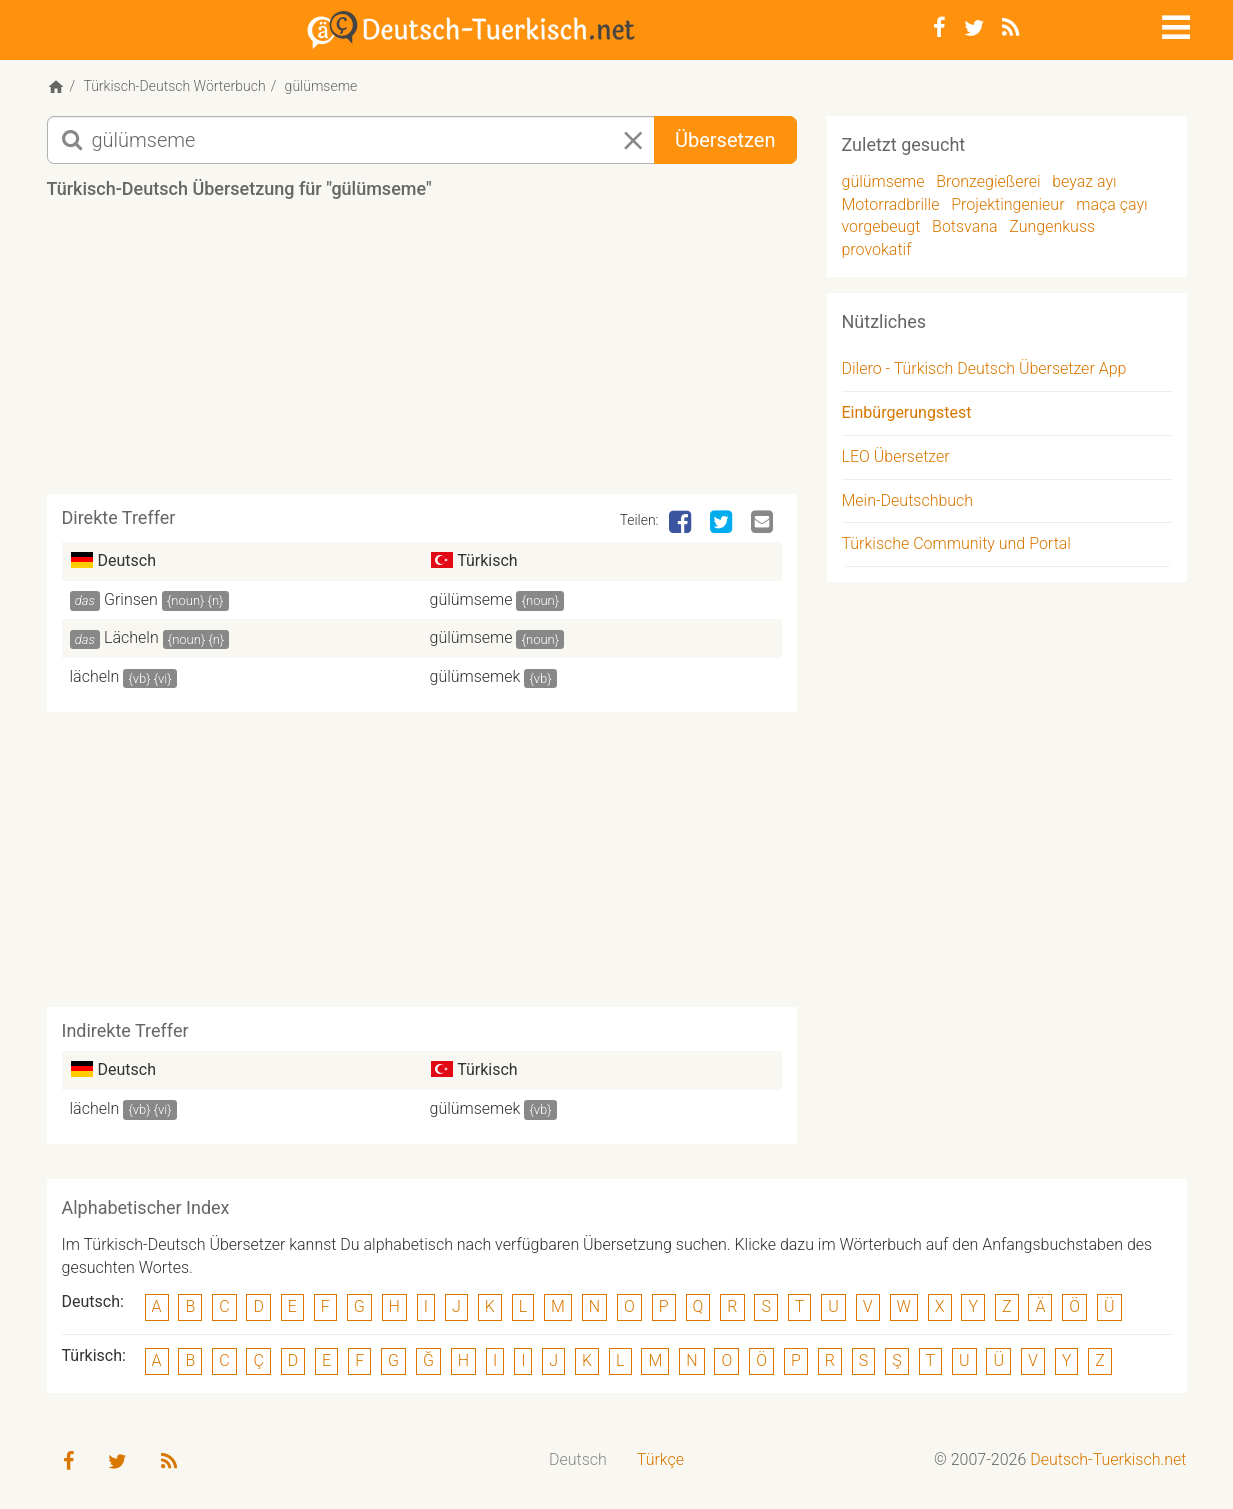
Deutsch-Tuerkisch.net (1108, 1459)
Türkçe (660, 1459)
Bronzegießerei (988, 181)
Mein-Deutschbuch (908, 500)
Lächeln (131, 637)
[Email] (764, 523)
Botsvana (965, 226)
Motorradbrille (891, 204)
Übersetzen (725, 140)
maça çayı (1111, 204)
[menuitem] (578, 1460)
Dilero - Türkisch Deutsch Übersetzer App (984, 368)
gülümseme (471, 599)
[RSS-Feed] (1010, 28)
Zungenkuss (1052, 226)
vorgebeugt (881, 226)
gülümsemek (475, 676)
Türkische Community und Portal (956, 543)
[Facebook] (939, 28)
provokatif (877, 249)
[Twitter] (974, 28)
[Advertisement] (422, 354)
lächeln (95, 676)
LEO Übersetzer (896, 456)
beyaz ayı (1084, 181)
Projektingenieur (1007, 204)
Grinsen (131, 599)
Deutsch (578, 1459)
